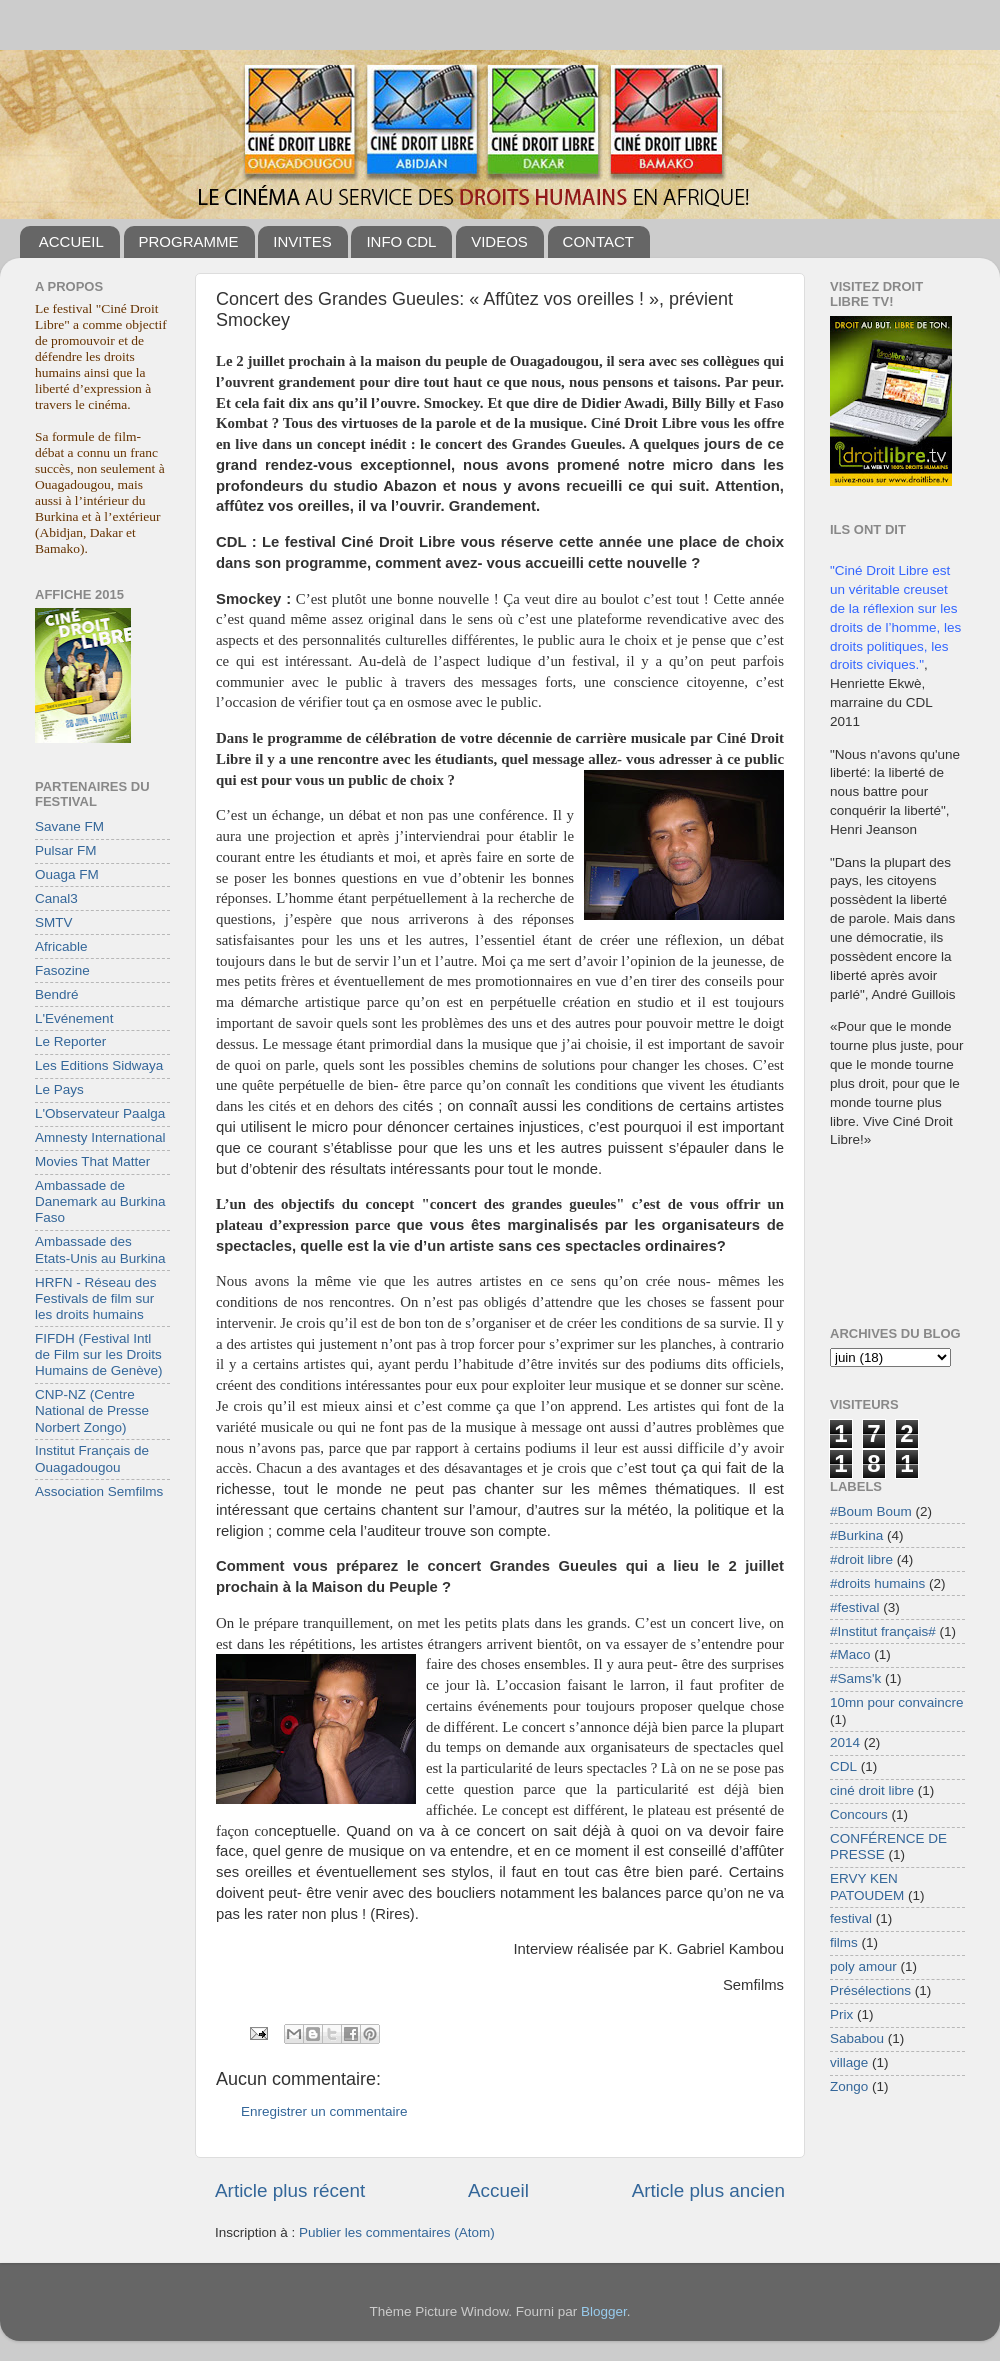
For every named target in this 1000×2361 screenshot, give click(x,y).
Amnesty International (100, 1137)
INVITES (302, 241)
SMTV (54, 922)
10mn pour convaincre (897, 1702)
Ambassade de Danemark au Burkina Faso (100, 1201)
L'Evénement (74, 1018)
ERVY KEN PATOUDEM (867, 1886)
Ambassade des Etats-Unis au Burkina (100, 1249)
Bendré (57, 994)
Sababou (857, 2038)
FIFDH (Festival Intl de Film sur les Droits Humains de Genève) (99, 1354)
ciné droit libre (872, 1790)
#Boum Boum (871, 1511)
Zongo (849, 2086)
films (844, 1942)
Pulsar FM (66, 850)
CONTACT (598, 241)
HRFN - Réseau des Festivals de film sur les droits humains (96, 1298)
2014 (845, 1742)
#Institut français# (883, 1631)
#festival (855, 1607)
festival (851, 1918)
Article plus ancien (708, 2190)
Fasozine (62, 970)
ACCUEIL (71, 241)
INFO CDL (401, 241)
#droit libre (861, 1559)
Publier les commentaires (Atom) (397, 2232)
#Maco (850, 1654)
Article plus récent (290, 2190)
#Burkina (856, 1535)
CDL (843, 1766)
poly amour (863, 1966)
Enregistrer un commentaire (324, 2111)
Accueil (498, 2190)
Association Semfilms (99, 1491)
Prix (841, 2014)
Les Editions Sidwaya (99, 1065)
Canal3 (56, 898)
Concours (859, 1814)
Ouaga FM (67, 874)
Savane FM (69, 826)
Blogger (604, 2311)
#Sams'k (855, 1678)
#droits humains (877, 1583)
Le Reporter (70, 1041)
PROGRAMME (189, 241)
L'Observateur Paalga (100, 1113)
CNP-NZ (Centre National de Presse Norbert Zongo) (92, 1410)
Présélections (870, 1990)
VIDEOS (499, 241)
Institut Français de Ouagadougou (92, 1458)
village (849, 2062)
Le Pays (59, 1089)
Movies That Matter (92, 1161)
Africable (61, 946)
